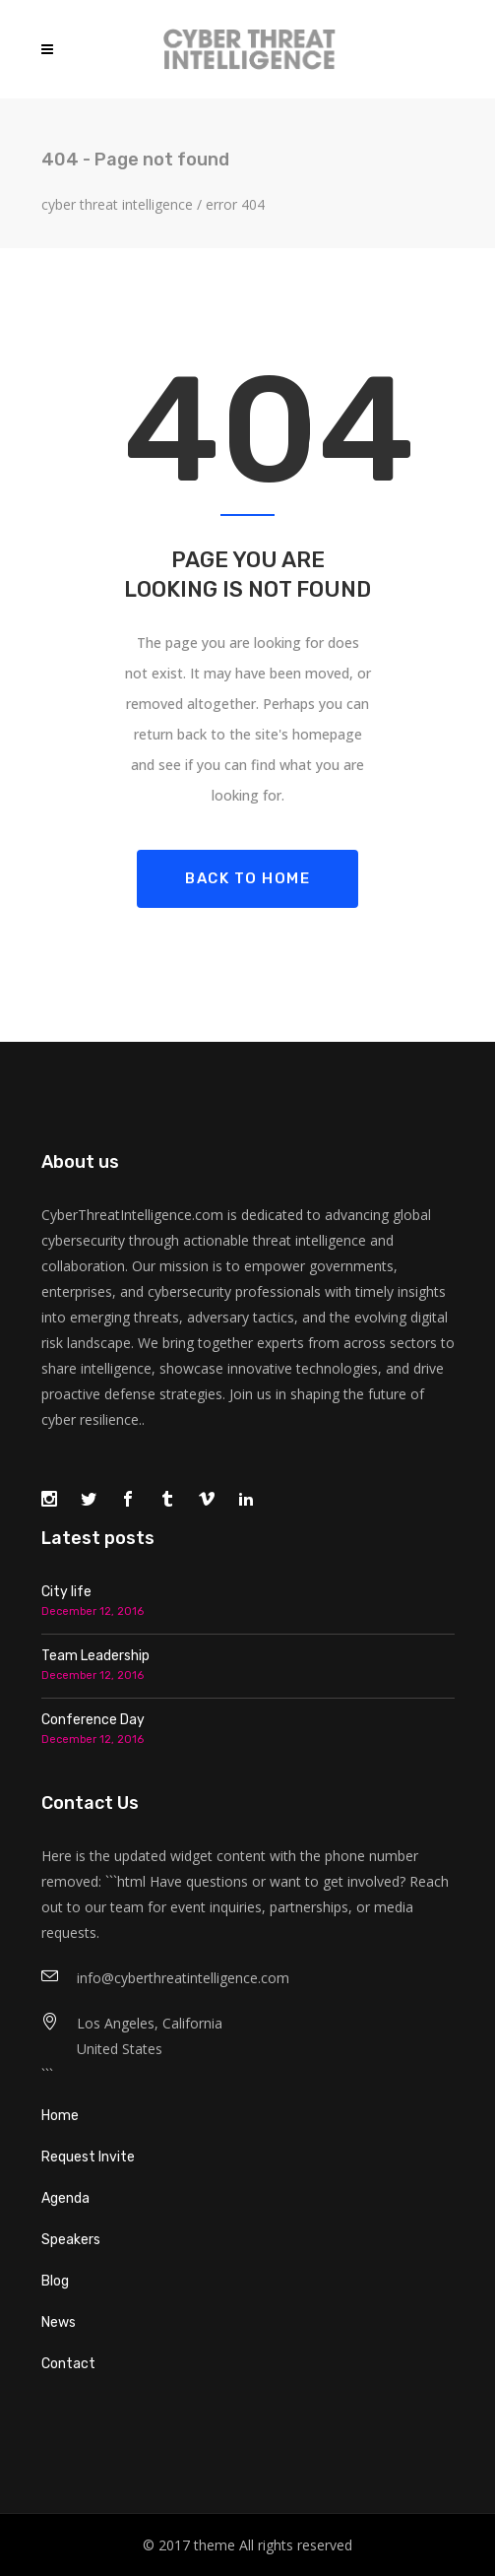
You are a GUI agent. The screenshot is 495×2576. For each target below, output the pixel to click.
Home (60, 2115)
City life (66, 1591)
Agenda (65, 2198)
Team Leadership (95, 1655)
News (58, 2322)
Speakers (70, 2239)
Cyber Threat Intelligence (117, 205)
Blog (55, 2281)
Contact (68, 2363)
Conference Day (93, 1719)
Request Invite (88, 2157)
